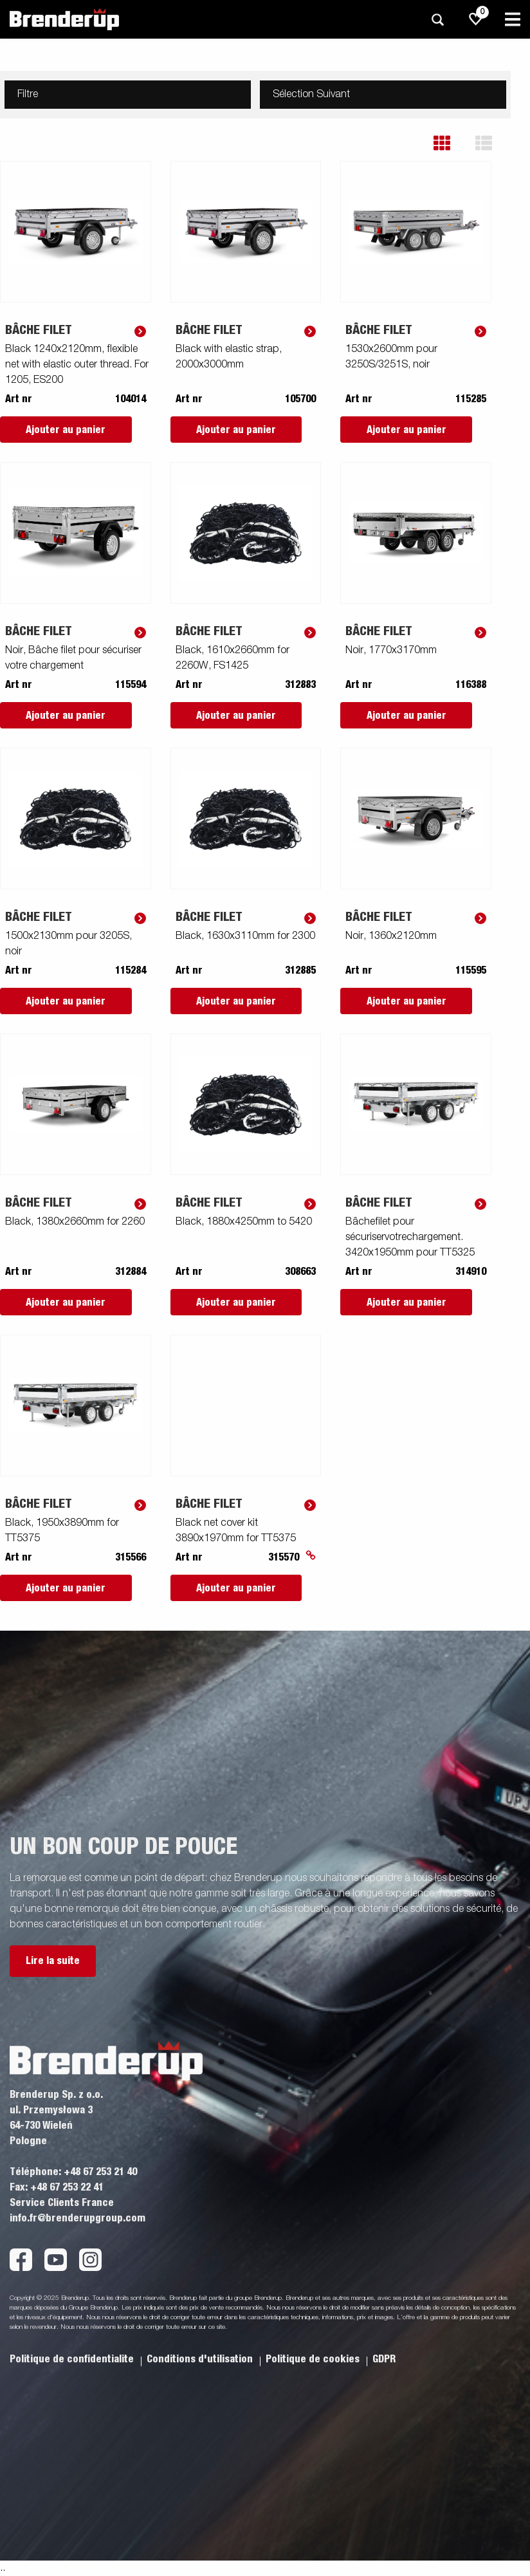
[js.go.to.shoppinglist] (476, 19)
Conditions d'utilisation (201, 2359)
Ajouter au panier (65, 430)
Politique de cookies (314, 2359)
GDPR (384, 2359)
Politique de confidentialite (73, 2359)
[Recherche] (437, 19)
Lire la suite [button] (53, 1961)
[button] (451, 143)
